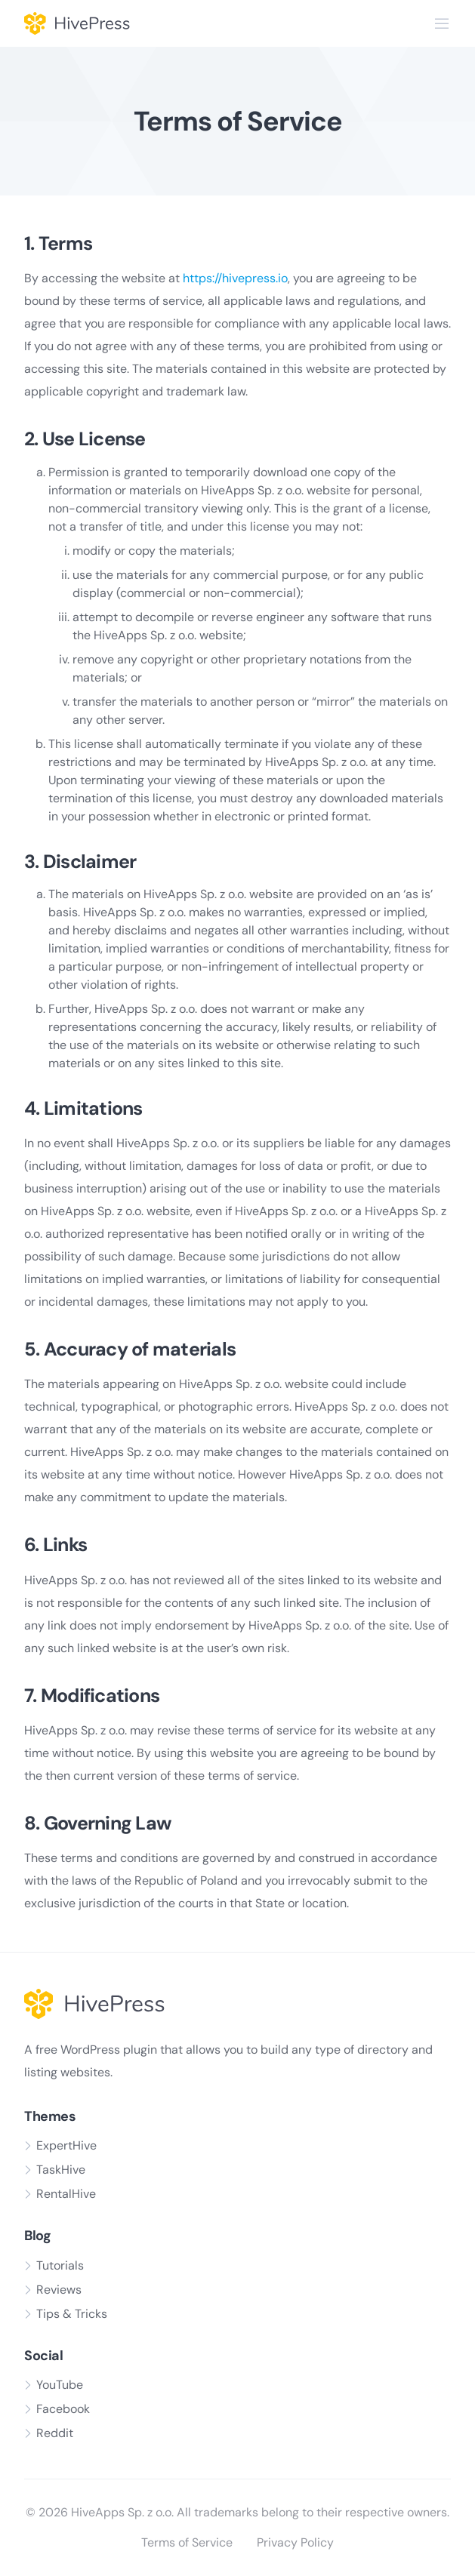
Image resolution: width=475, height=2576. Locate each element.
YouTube (59, 2385)
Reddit (54, 2433)
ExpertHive (66, 2145)
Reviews (59, 2289)
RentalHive (66, 2194)
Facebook (63, 2409)
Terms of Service (187, 2542)
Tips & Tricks (71, 2314)
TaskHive (60, 2169)
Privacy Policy (295, 2542)
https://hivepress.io (235, 278)
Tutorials (60, 2265)
